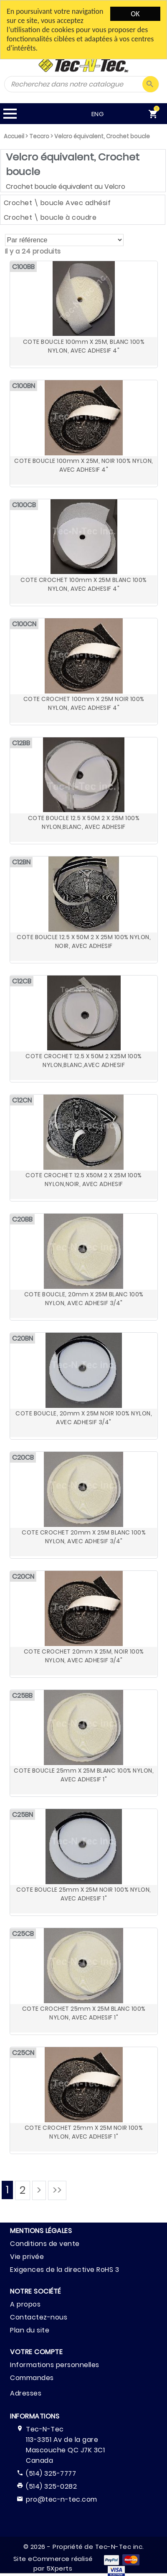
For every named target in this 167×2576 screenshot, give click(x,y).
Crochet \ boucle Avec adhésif (57, 203)
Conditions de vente (45, 2243)
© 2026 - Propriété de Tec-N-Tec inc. (83, 2546)
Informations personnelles (54, 2365)
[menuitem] (145, 114)
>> (57, 2190)
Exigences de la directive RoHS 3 (64, 2269)
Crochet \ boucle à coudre (50, 217)
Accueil (14, 136)
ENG (66, 113)
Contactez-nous (38, 2317)
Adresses (25, 2393)
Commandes (32, 2378)
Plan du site (29, 2330)
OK (135, 13)
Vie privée (27, 2256)
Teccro (39, 136)
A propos (25, 2304)
